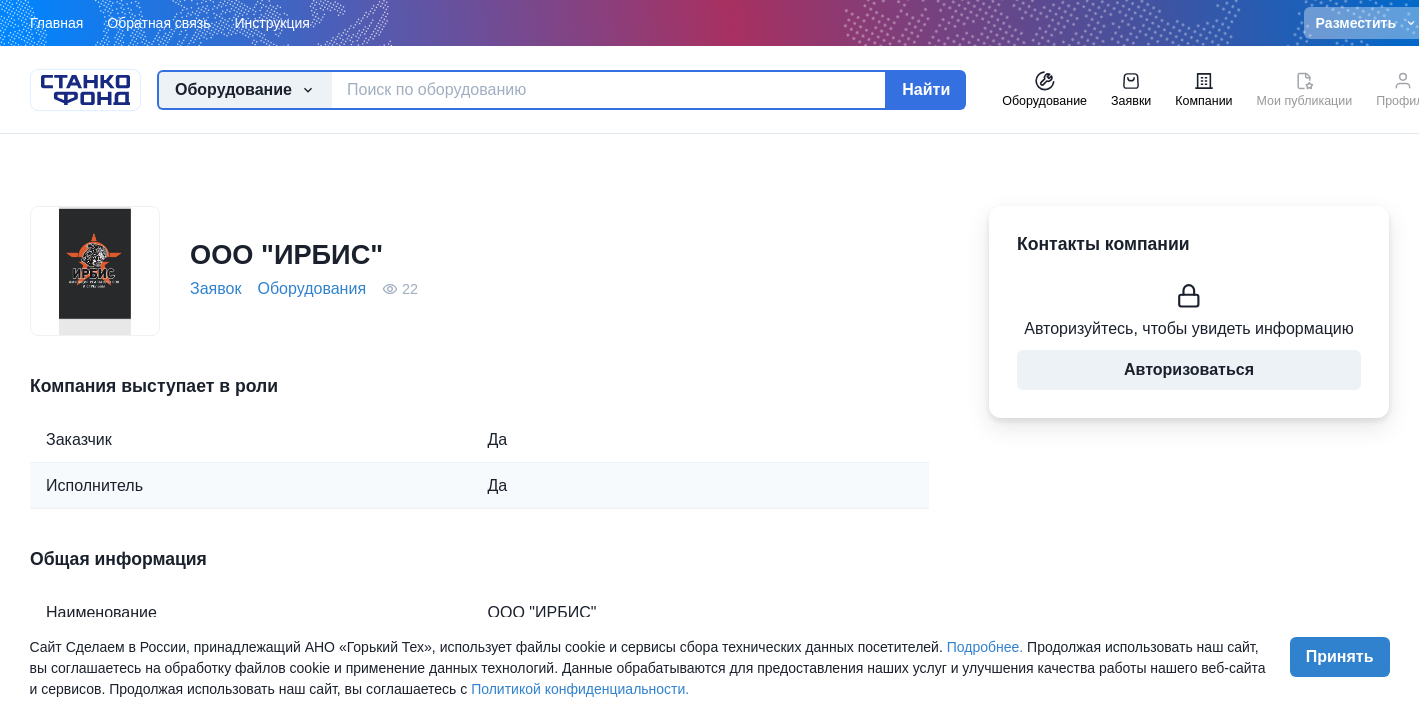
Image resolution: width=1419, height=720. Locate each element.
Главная (56, 23)
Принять (1340, 656)
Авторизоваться (1189, 369)
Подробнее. (985, 647)
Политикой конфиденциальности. (580, 689)
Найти (926, 89)
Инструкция (271, 23)
